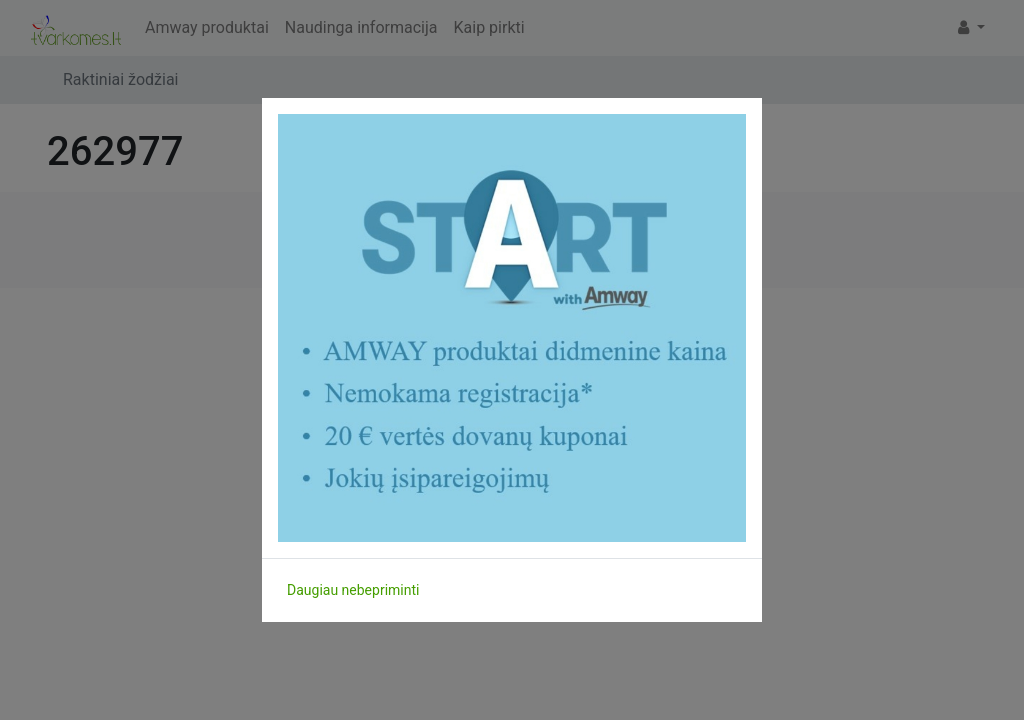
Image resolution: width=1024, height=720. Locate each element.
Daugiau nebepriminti (353, 590)
